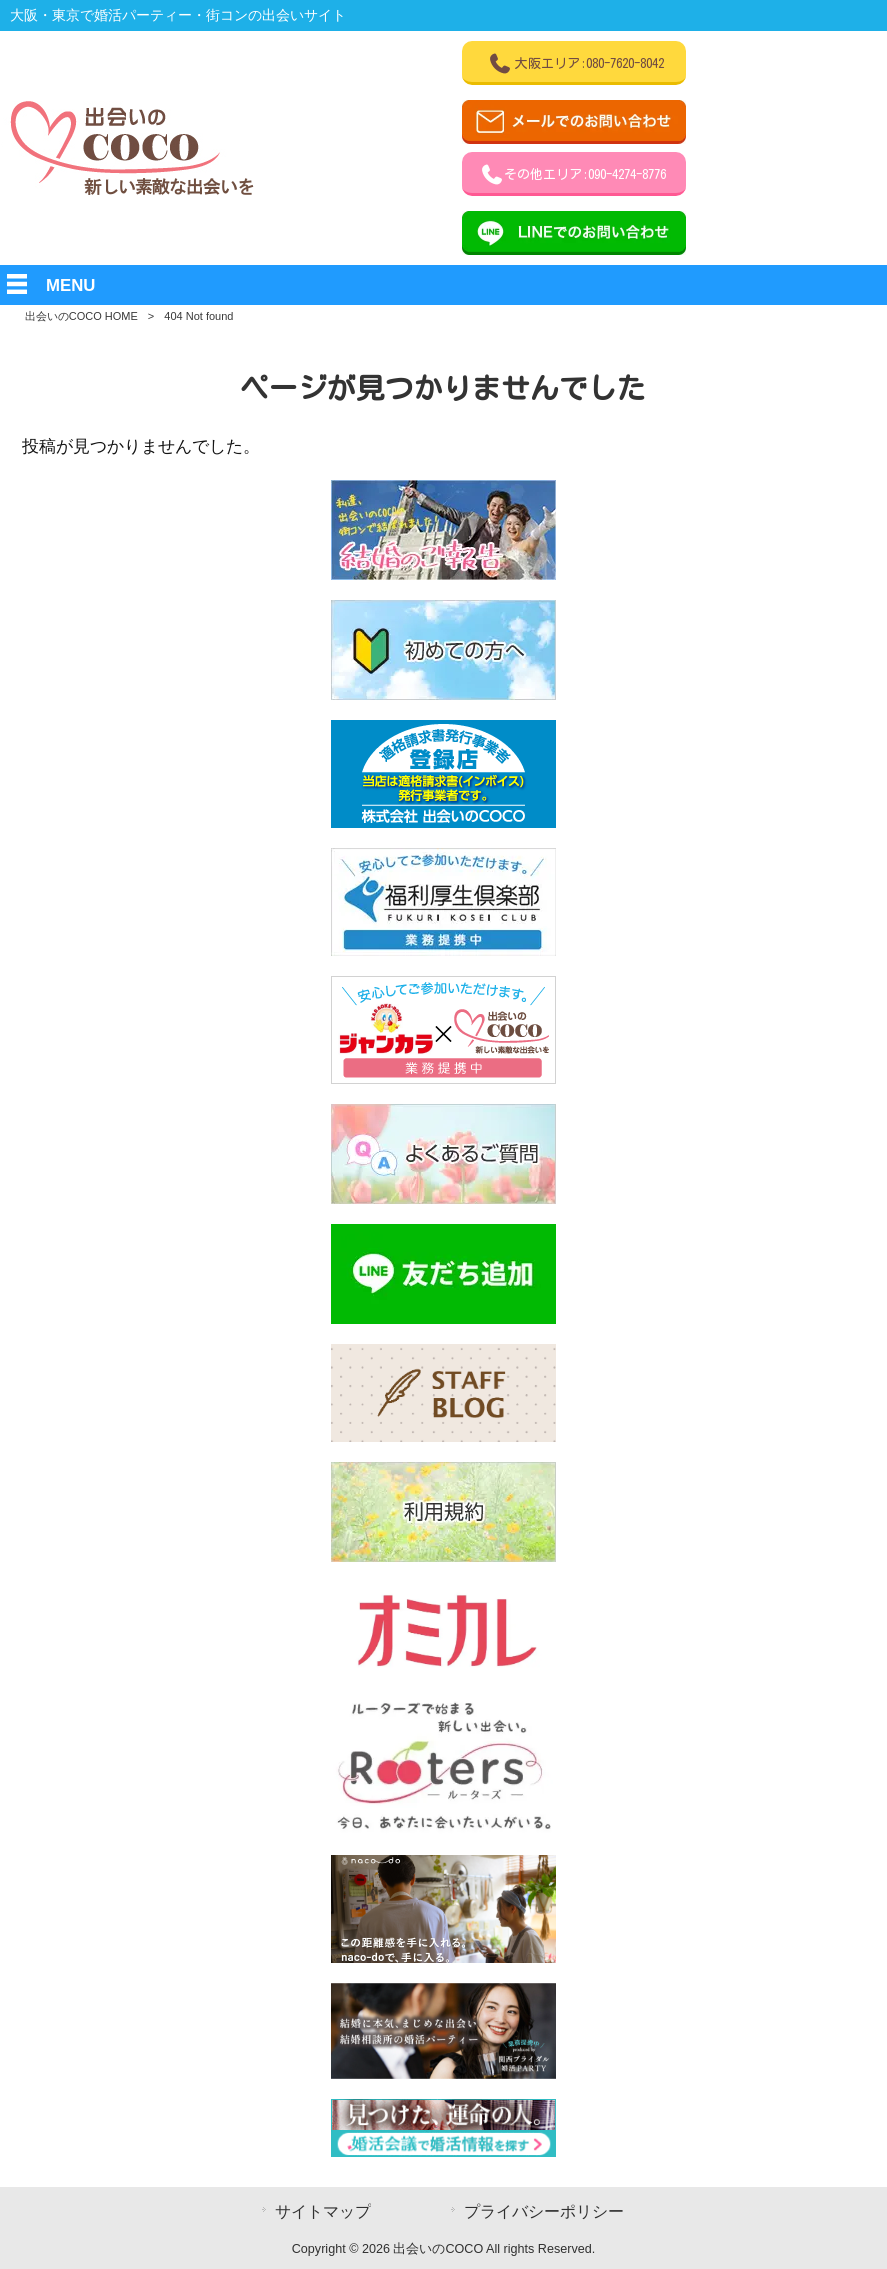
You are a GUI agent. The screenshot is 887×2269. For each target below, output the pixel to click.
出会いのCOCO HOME (81, 316)
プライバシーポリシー (544, 2211)
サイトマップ (323, 2211)
